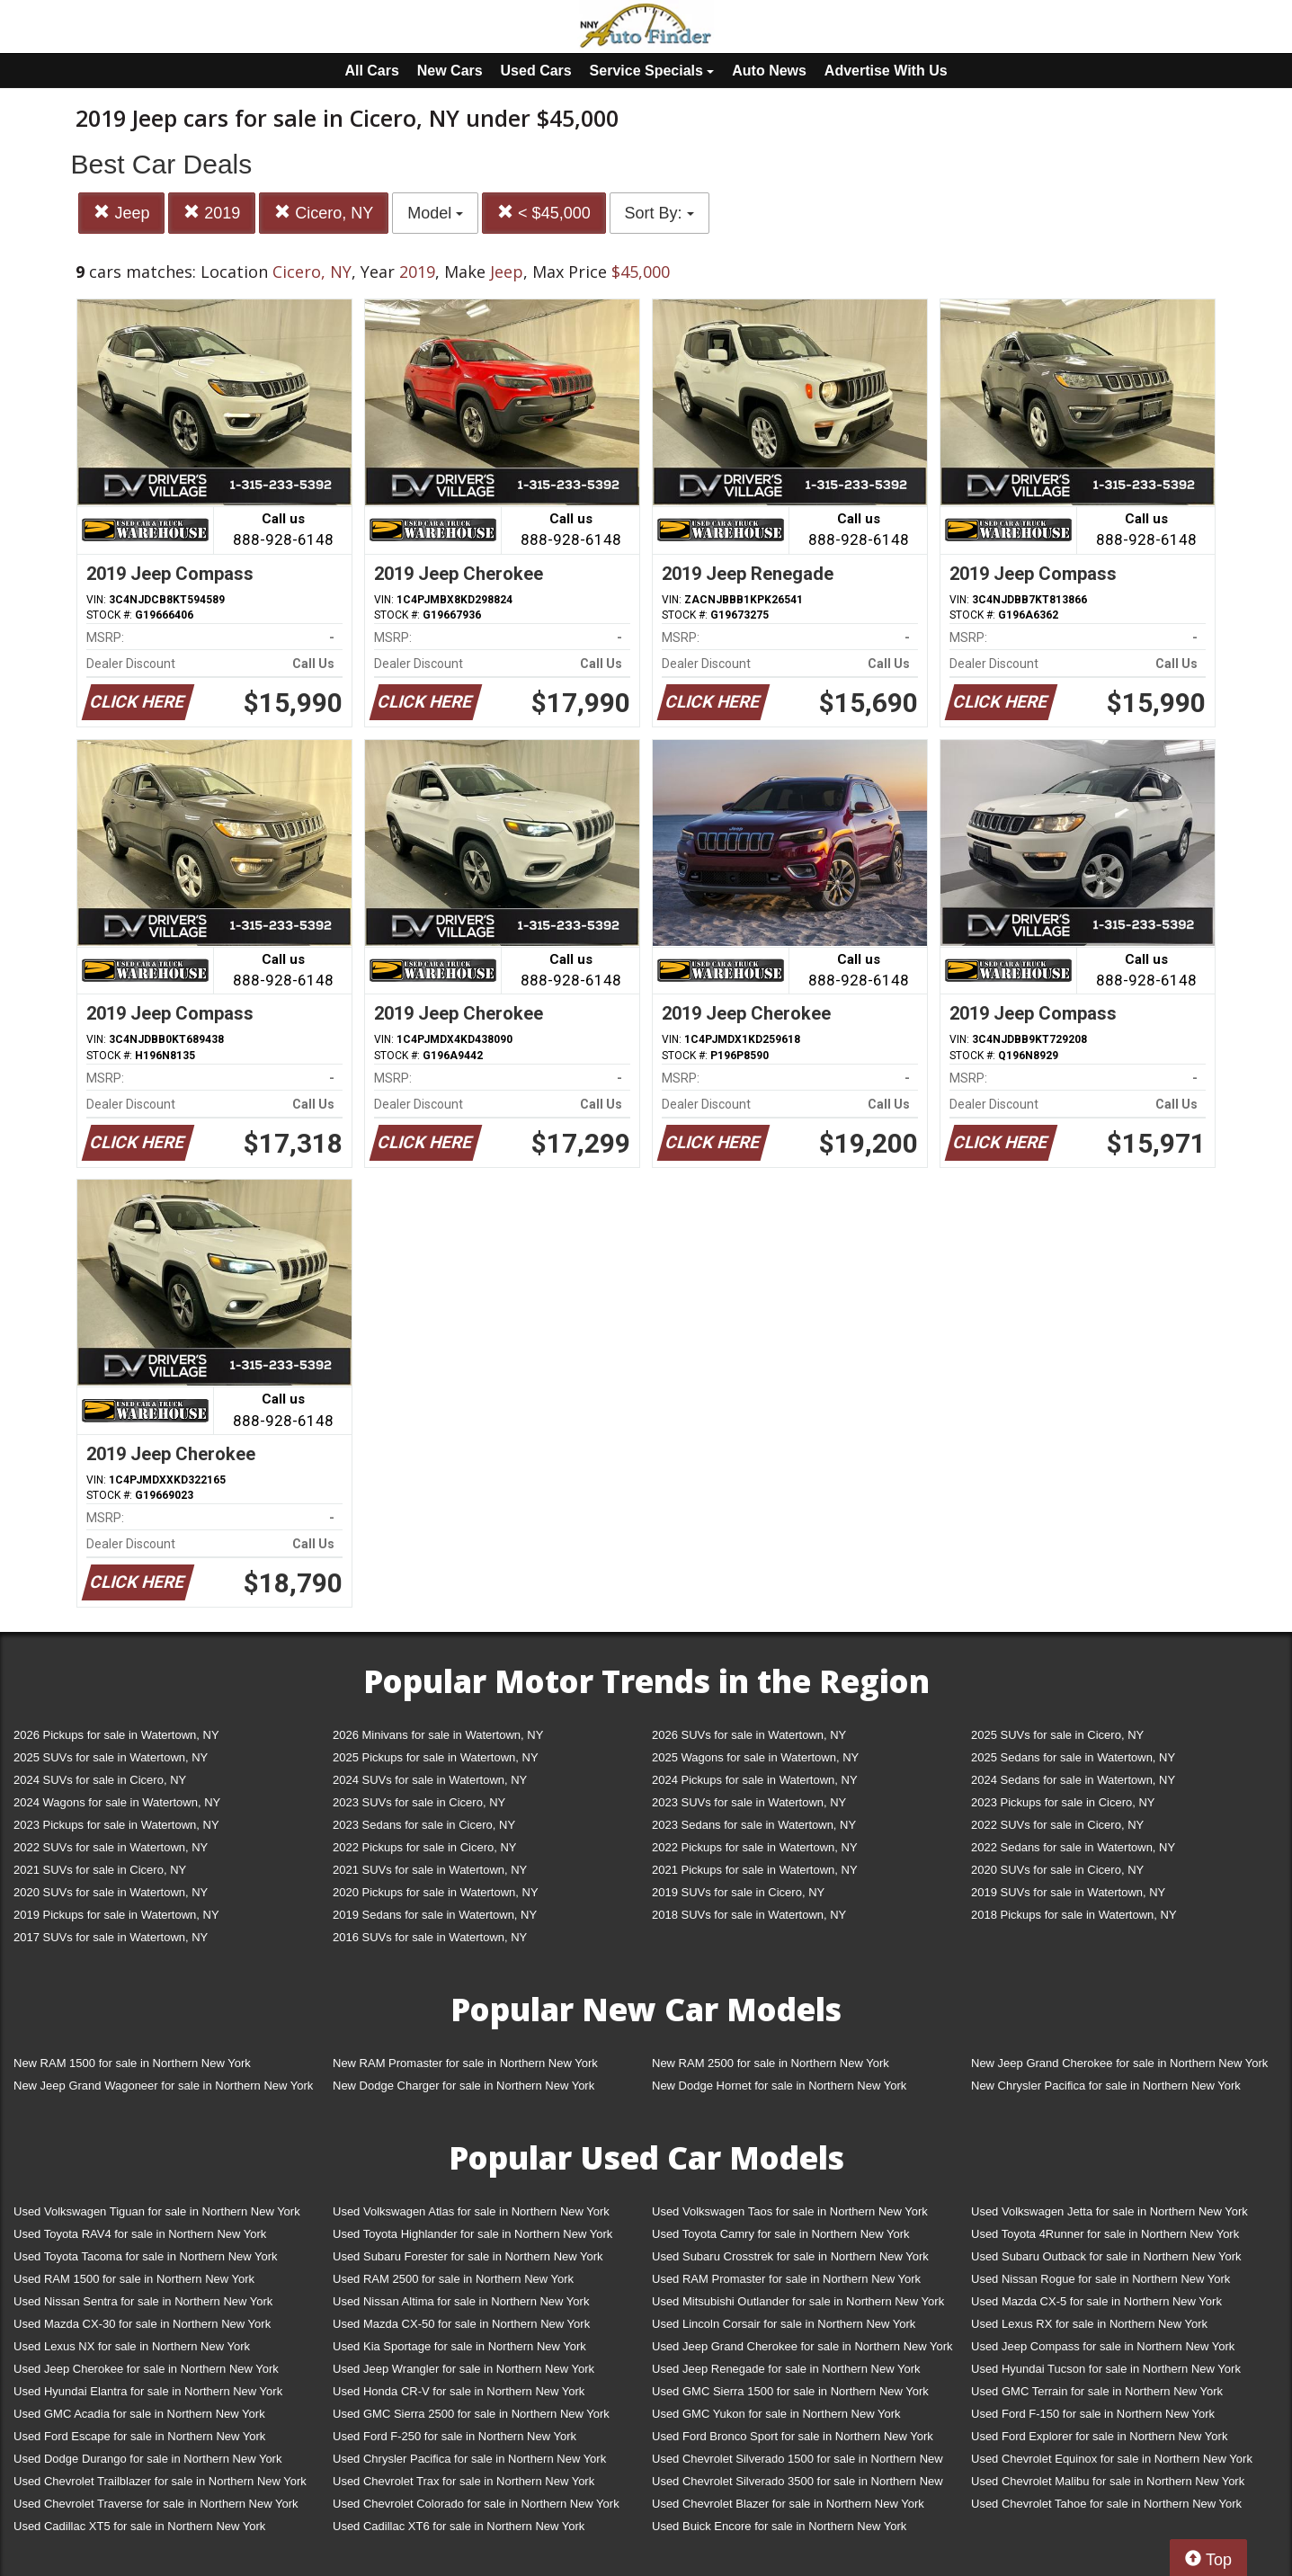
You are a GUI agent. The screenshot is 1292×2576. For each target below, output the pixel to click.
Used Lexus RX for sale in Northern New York (1089, 2324)
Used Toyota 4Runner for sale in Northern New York (1105, 2234)
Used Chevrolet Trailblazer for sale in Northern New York (160, 2481)
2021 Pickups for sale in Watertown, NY (755, 1869)
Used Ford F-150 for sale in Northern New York (1093, 2413)
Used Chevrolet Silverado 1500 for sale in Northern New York (797, 2462)
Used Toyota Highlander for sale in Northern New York (472, 2234)
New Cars (450, 70)
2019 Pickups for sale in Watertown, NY (116, 1914)
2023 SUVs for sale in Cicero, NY (419, 1802)
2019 (211, 212)
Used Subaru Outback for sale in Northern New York (1106, 2256)
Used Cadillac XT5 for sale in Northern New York (139, 2526)
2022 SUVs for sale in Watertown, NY (110, 1847)
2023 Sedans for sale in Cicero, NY (424, 1825)
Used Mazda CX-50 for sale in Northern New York (461, 2324)
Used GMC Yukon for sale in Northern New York (776, 2413)
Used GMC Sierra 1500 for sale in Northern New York (790, 2391)
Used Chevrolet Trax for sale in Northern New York (463, 2481)
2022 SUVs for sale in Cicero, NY (1057, 1825)
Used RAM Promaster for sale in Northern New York (786, 2279)
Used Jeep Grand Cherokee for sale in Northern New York (802, 2346)
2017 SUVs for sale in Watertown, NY (110, 1937)
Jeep (121, 212)
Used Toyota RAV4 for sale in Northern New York (139, 2234)
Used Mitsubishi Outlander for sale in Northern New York (798, 2301)
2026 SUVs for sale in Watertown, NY (749, 1735)
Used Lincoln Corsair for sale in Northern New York (783, 2324)
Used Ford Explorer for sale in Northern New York (1099, 2436)
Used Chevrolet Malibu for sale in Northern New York (1107, 2481)
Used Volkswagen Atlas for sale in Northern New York (471, 2211)
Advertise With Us (886, 70)
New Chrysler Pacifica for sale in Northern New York (1106, 2085)
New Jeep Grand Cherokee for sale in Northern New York (1119, 2063)
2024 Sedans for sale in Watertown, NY (1073, 1780)
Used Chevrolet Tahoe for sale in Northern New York (1106, 2503)
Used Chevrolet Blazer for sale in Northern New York (788, 2503)
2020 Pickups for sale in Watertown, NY (436, 1892)
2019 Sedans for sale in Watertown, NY (435, 1914)
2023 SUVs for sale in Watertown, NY (749, 1802)
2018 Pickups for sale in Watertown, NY (1074, 1914)
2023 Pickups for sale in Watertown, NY (116, 1825)
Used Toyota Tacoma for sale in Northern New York (145, 2256)
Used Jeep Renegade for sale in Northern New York (786, 2368)
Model (435, 213)
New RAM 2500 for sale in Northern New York (770, 2063)
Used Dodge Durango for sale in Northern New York (147, 2458)
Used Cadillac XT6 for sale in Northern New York (458, 2526)
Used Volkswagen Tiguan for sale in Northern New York (156, 2211)
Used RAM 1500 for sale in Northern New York (133, 2279)
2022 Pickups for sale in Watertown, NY (755, 1847)
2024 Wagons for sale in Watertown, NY (116, 1802)
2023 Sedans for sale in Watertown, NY (754, 1825)
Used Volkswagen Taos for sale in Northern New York (790, 2211)
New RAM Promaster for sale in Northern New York (465, 2063)
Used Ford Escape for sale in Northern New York (139, 2436)
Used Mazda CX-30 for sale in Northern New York (142, 2324)
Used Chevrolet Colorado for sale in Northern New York (476, 2503)
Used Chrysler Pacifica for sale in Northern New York (469, 2458)
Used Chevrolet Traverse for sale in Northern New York (155, 2503)
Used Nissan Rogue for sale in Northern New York (1100, 2279)
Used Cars (536, 70)
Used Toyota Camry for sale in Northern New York (781, 2234)
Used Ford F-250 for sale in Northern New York (454, 2436)
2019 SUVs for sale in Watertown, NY (1068, 1892)
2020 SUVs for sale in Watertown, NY (110, 1892)
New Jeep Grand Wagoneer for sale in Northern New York (163, 2085)
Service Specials (652, 70)
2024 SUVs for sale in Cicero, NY (99, 1780)
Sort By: (659, 213)
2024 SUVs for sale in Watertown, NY (430, 1780)
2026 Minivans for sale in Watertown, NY (438, 1735)
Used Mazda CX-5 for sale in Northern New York (1096, 2301)
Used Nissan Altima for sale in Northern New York (461, 2301)
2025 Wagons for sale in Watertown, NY (755, 1757)
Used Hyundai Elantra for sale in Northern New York (147, 2391)
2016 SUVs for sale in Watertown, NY (430, 1937)
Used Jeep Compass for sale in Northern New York (1102, 2346)
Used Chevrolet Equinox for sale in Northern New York (1111, 2458)
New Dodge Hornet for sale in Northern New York (779, 2085)
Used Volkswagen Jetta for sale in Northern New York (1109, 2211)
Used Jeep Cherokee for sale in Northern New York (146, 2368)
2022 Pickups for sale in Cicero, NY (424, 1847)
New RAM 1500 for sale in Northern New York (132, 2063)
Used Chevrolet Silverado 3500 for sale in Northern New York (797, 2484)
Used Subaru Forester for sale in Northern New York (468, 2256)
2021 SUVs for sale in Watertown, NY (430, 1869)
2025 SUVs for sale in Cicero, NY (1057, 1735)
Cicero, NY (323, 212)
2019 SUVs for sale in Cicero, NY (738, 1892)
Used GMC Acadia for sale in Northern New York (139, 2413)
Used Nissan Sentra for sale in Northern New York (142, 2301)
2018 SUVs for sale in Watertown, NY (749, 1914)
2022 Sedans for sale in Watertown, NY (1073, 1847)
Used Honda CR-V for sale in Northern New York (458, 2391)
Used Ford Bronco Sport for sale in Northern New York (792, 2436)
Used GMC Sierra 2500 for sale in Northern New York (471, 2413)
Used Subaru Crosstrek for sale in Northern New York (790, 2256)
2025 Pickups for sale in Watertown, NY (436, 1757)
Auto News (769, 70)
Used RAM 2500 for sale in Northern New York (453, 2279)
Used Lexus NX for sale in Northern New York (131, 2346)
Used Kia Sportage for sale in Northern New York (459, 2346)
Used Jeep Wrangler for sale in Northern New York (463, 2368)
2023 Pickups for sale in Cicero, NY (1062, 1802)
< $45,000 (544, 212)
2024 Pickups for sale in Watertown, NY (755, 1780)
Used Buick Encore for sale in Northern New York (779, 2526)
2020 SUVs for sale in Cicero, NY (1057, 1869)
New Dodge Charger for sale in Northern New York (463, 2085)
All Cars (371, 70)
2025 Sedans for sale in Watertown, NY (1073, 1757)
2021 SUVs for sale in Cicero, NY (99, 1869)
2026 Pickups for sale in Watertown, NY (116, 1735)
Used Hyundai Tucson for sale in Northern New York (1106, 2368)
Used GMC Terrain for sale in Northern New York (1097, 2391)
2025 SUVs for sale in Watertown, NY (110, 1757)
